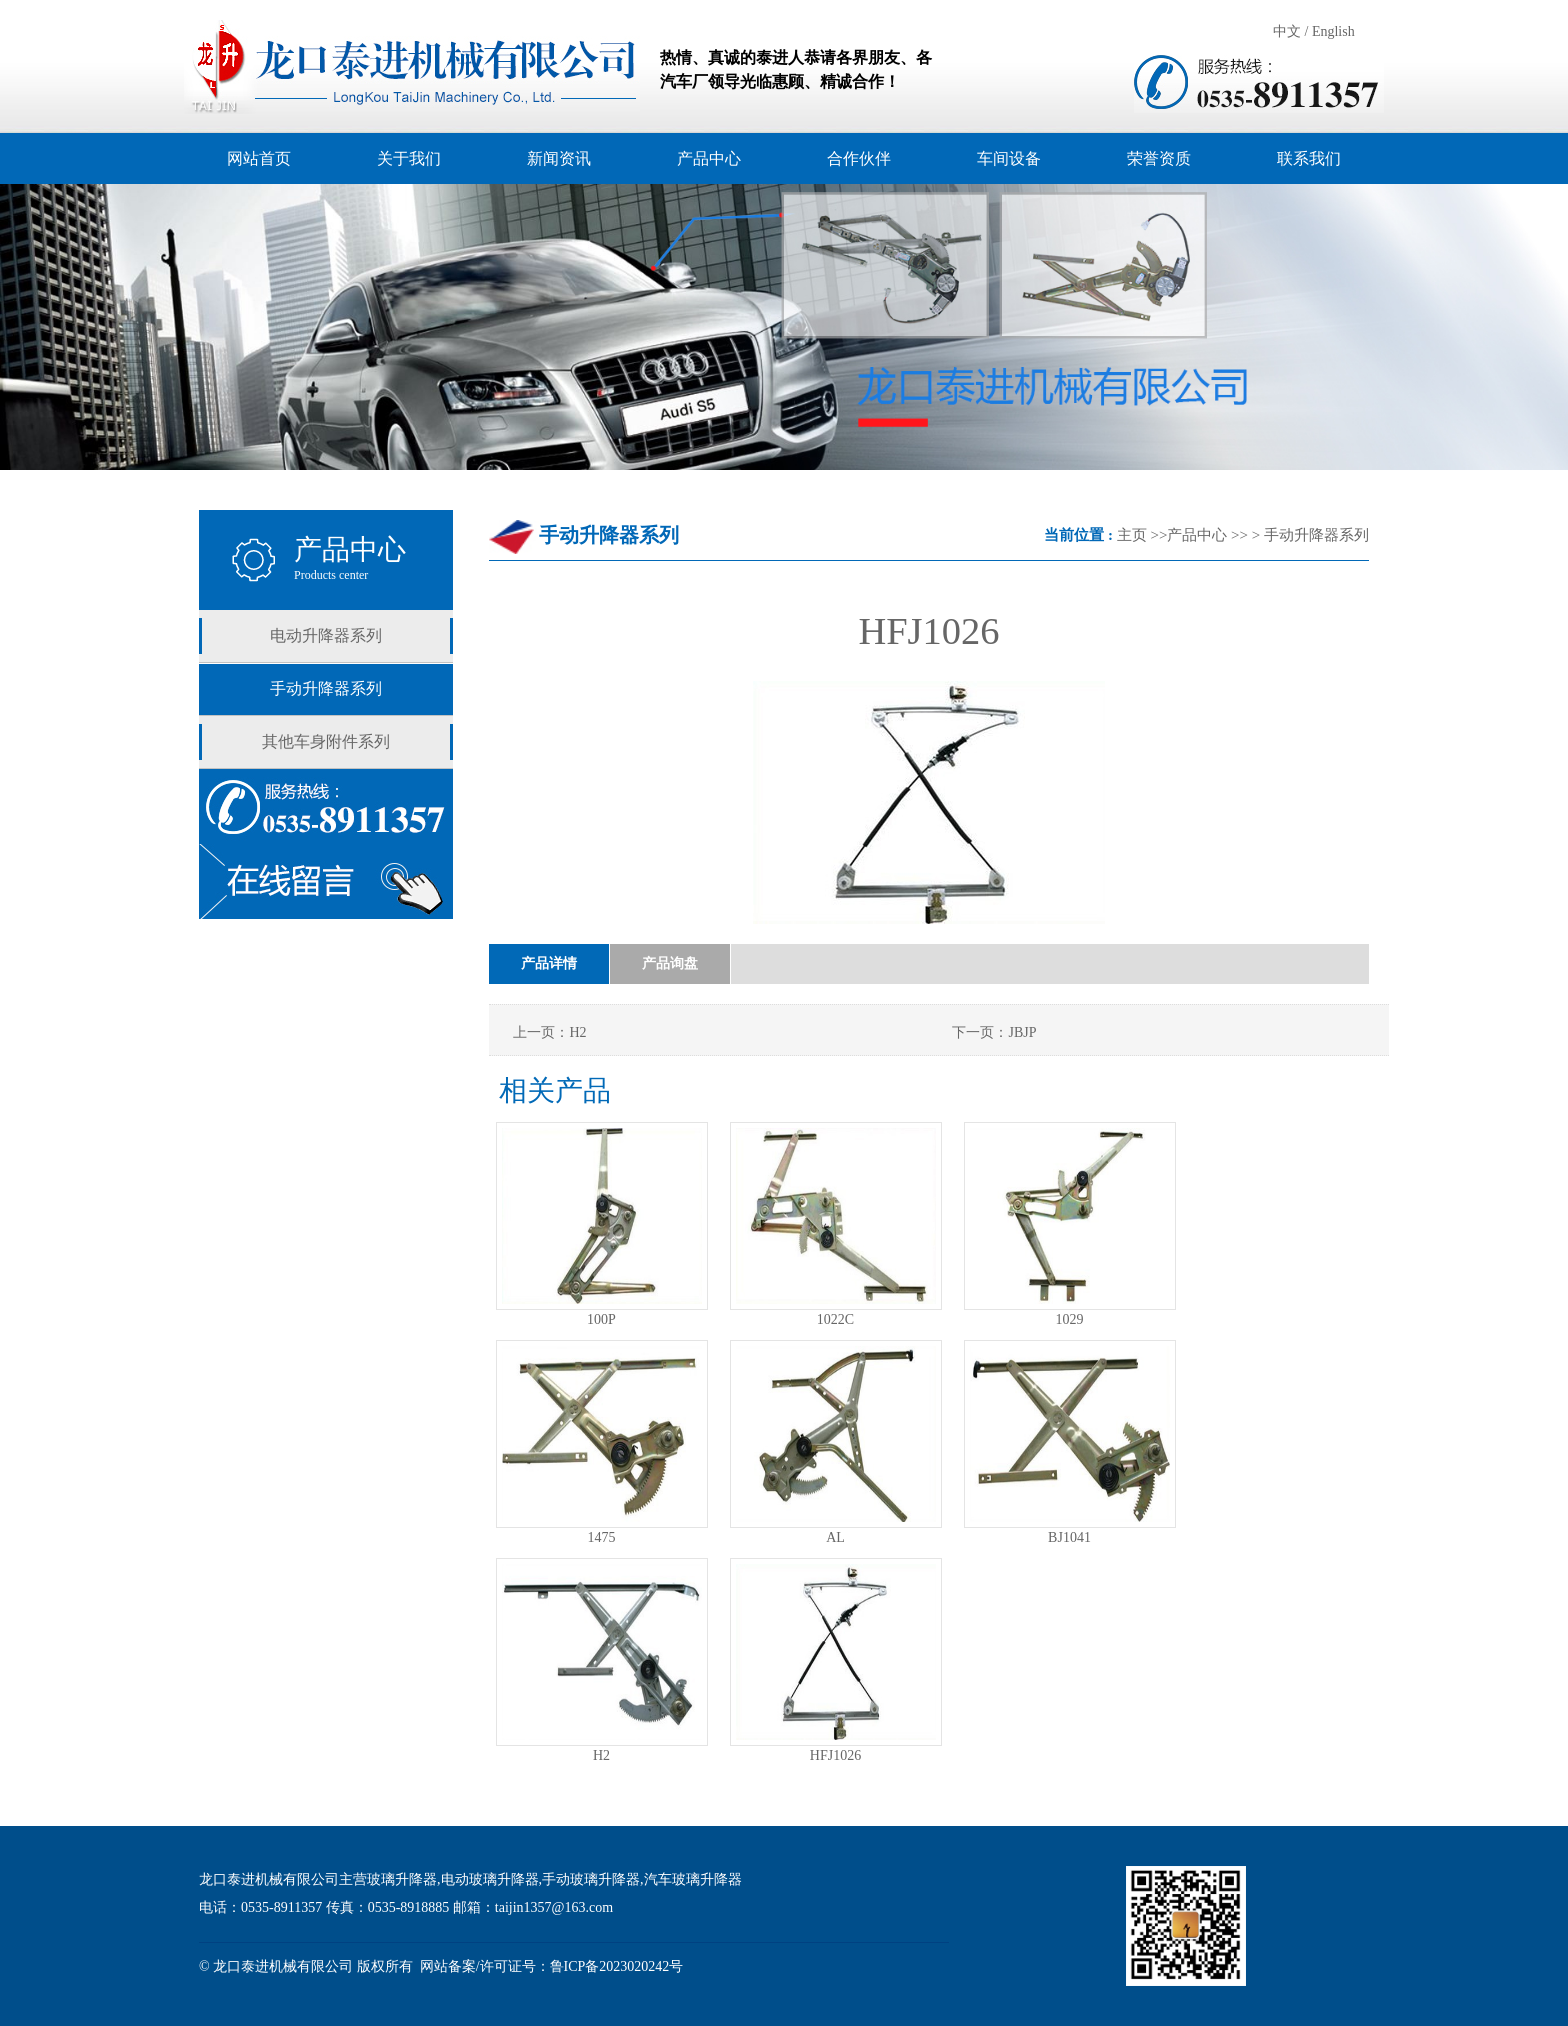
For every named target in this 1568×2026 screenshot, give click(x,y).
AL (835, 1537)
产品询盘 (670, 963)
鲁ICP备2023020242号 (617, 1966)
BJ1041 (1069, 1537)
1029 (1070, 1319)
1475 (602, 1537)
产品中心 (1197, 535)
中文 (1287, 31)
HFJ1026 (835, 1755)
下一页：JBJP (994, 1032)
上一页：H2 (549, 1032)
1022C (835, 1319)
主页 (1132, 535)
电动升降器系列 (326, 635)
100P (601, 1319)
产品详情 (549, 963)
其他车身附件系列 (326, 741)
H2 (601, 1755)
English (1333, 31)
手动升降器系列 (326, 688)
